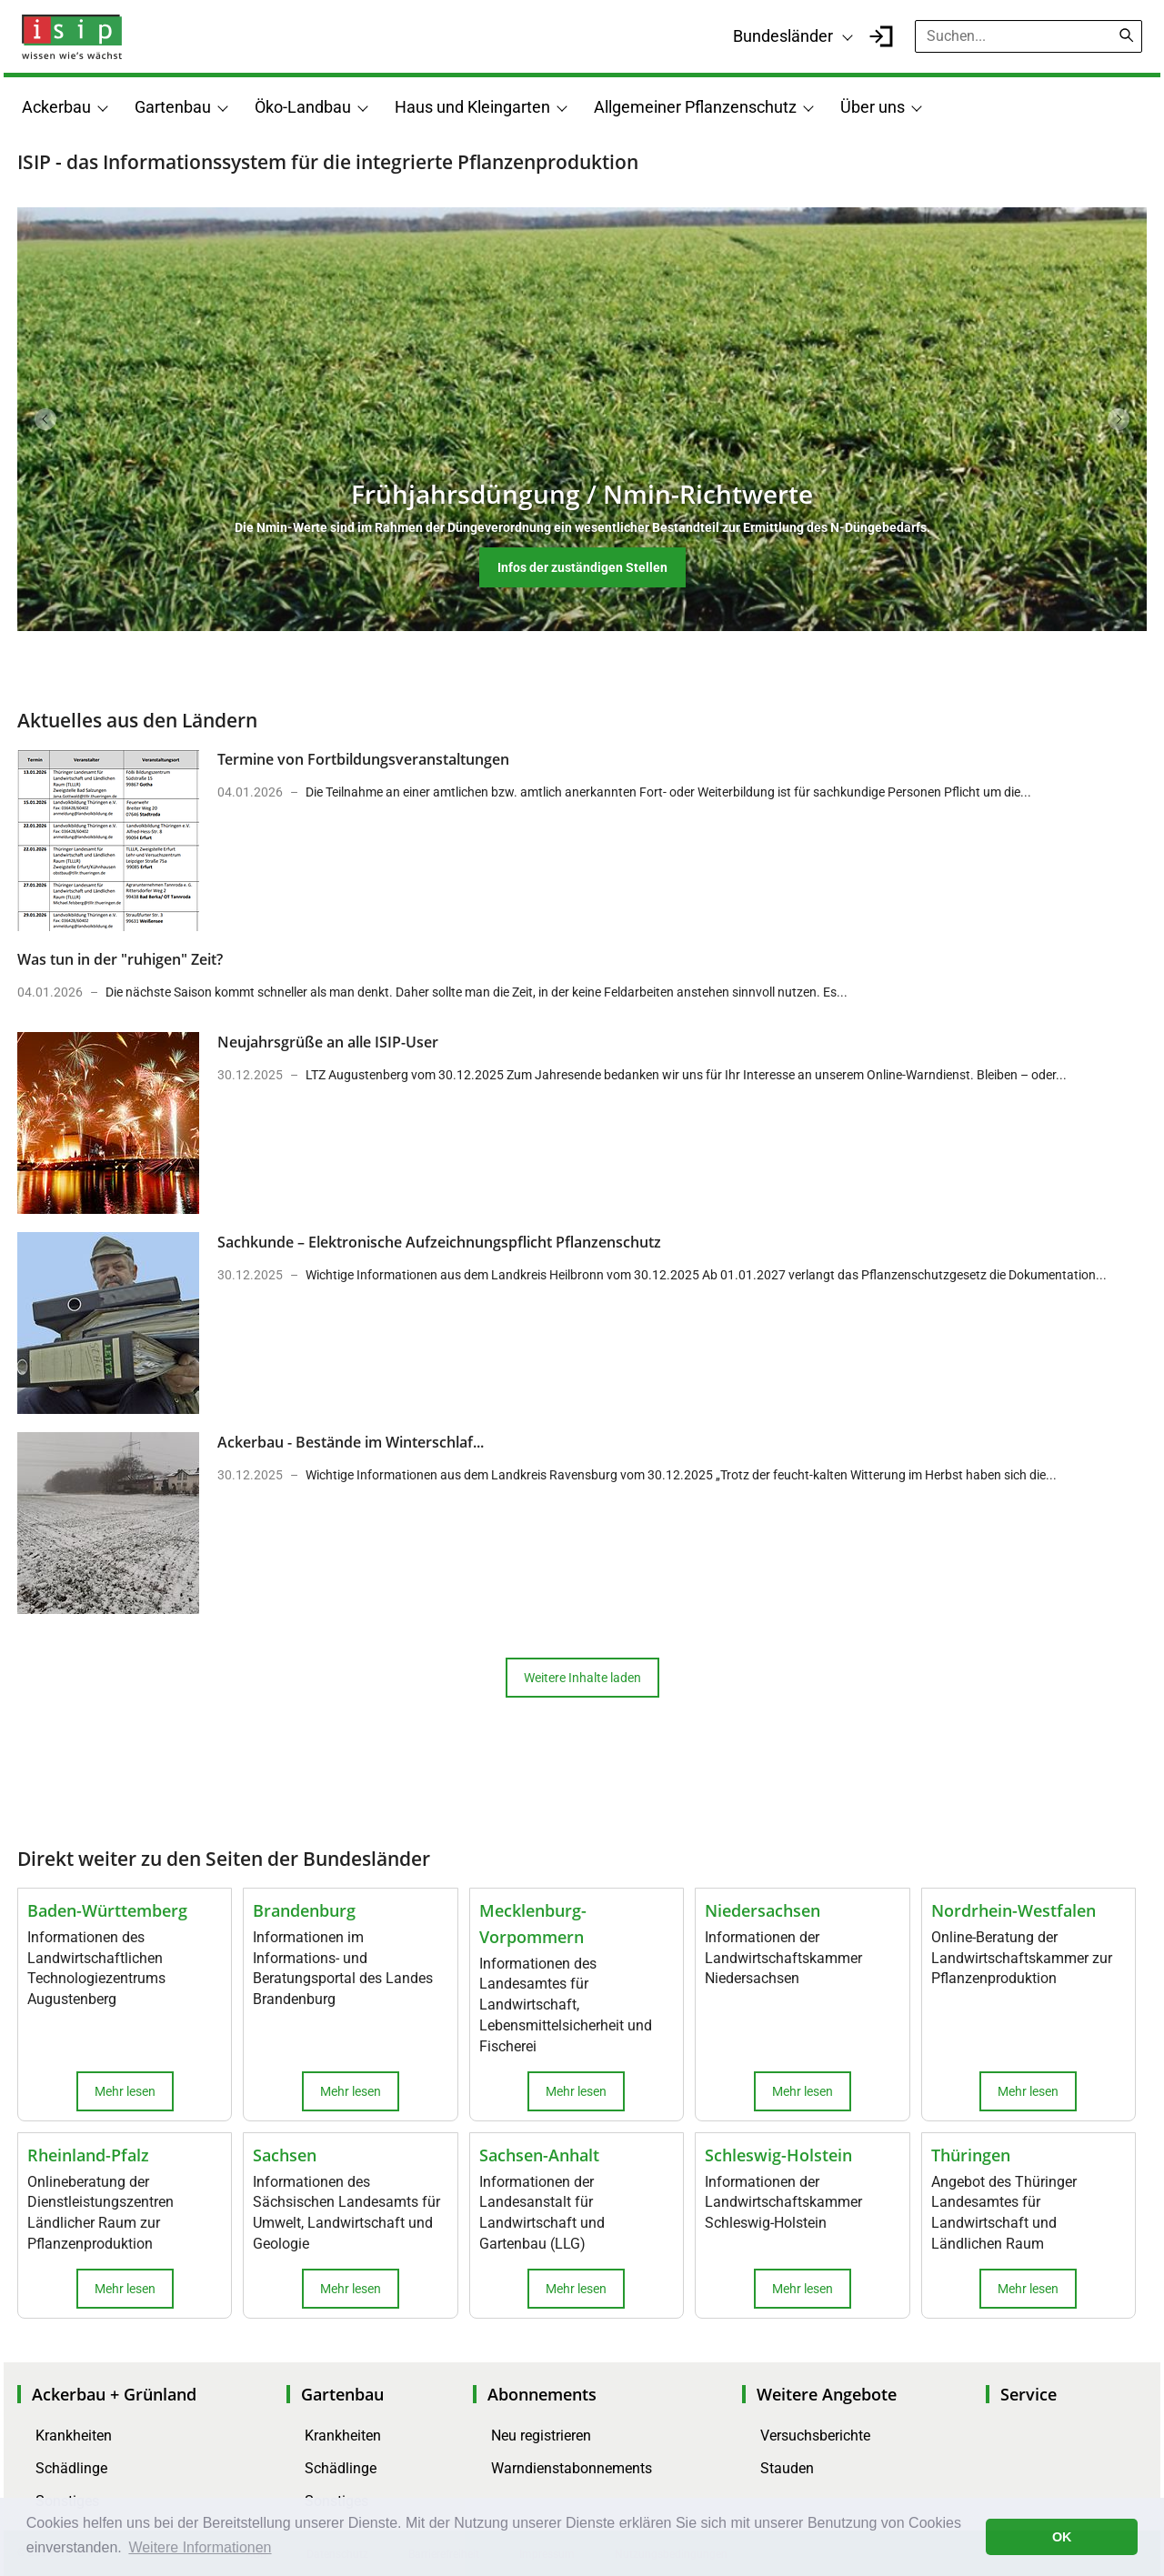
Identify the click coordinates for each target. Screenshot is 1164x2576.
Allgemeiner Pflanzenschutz (695, 106)
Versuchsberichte (815, 2435)
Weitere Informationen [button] (199, 2547)
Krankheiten (73, 2435)
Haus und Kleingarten (472, 106)
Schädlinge (71, 2468)
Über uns (872, 106)
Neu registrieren (541, 2435)
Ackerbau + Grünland (114, 2394)
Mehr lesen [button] (125, 2091)
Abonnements (542, 2394)
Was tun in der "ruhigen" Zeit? (120, 959)
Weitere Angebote (827, 2394)
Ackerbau (56, 106)
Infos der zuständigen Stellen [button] (582, 567)
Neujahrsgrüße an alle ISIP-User (327, 1042)
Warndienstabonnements (571, 2468)
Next (1118, 419)
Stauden (787, 2468)
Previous (45, 419)
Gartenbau (173, 106)
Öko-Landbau (303, 106)
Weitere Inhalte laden (582, 1677)
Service (1028, 2394)
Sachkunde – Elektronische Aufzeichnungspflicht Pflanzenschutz (439, 1242)
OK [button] (1062, 2537)
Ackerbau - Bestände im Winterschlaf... (350, 1442)
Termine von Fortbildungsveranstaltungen (363, 759)
